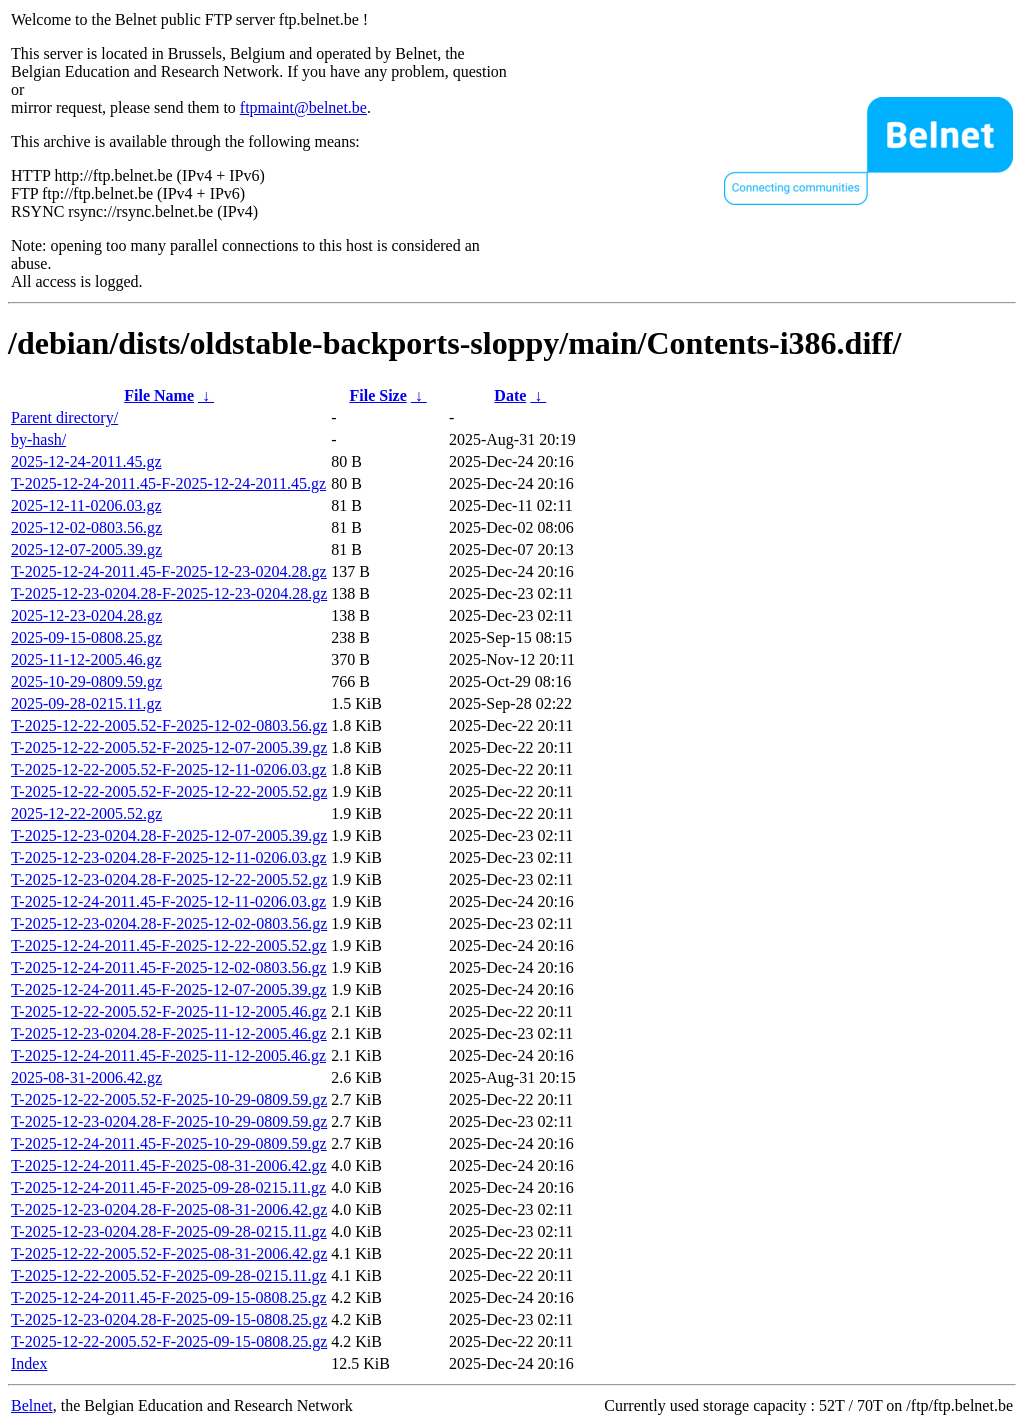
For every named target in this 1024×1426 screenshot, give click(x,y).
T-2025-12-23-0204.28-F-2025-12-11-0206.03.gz (169, 857)
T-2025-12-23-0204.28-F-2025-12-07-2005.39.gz (169, 835)
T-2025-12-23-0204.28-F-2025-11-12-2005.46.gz (169, 1033)
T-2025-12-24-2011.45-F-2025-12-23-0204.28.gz (169, 571)
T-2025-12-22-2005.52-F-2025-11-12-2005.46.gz (169, 1011)
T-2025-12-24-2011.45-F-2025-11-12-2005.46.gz (168, 1055)
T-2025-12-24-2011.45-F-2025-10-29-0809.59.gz (169, 1143)
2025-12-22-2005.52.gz (86, 813)
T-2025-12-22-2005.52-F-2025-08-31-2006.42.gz (169, 1253)
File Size (377, 395)
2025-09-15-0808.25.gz (86, 637)
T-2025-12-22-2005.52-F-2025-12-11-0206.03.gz (169, 769)
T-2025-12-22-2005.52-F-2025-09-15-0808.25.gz (169, 1341)
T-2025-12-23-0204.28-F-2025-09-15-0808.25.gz (169, 1319)
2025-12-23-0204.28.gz (86, 615)
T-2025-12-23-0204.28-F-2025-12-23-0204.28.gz (169, 593)
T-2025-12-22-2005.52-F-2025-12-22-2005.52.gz (169, 791)
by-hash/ (38, 439)
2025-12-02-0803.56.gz (86, 527)
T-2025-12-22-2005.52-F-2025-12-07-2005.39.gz (169, 747)
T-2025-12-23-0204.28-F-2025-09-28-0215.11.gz (169, 1231)
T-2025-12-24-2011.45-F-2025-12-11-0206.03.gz (168, 901)
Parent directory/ (64, 417)
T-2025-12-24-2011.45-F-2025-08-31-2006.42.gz (169, 1165)
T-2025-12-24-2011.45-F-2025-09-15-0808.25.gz (169, 1297)
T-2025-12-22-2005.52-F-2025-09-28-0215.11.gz (169, 1275)
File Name (159, 395)
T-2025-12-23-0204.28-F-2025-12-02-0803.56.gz (169, 923)
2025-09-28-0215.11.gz (86, 703)
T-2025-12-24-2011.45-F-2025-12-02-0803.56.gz (169, 967)
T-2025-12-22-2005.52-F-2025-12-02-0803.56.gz (169, 725)
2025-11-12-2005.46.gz (86, 659)
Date (510, 395)
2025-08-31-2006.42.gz (86, 1077)
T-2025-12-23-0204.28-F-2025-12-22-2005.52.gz (169, 879)
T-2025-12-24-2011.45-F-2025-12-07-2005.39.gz (169, 989)
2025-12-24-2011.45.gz (86, 461)
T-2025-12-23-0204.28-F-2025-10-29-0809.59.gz (169, 1121)
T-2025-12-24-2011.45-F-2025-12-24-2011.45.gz (168, 483)
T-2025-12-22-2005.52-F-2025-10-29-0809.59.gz (169, 1099)
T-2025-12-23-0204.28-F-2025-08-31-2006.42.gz (169, 1209)
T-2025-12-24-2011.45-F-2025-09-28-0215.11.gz (168, 1187)
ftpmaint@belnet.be (303, 107)
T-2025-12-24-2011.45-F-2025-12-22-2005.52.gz (169, 945)
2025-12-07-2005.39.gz (86, 549)
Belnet (32, 1405)
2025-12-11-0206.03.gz (86, 505)
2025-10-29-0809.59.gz (86, 681)
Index (29, 1363)
